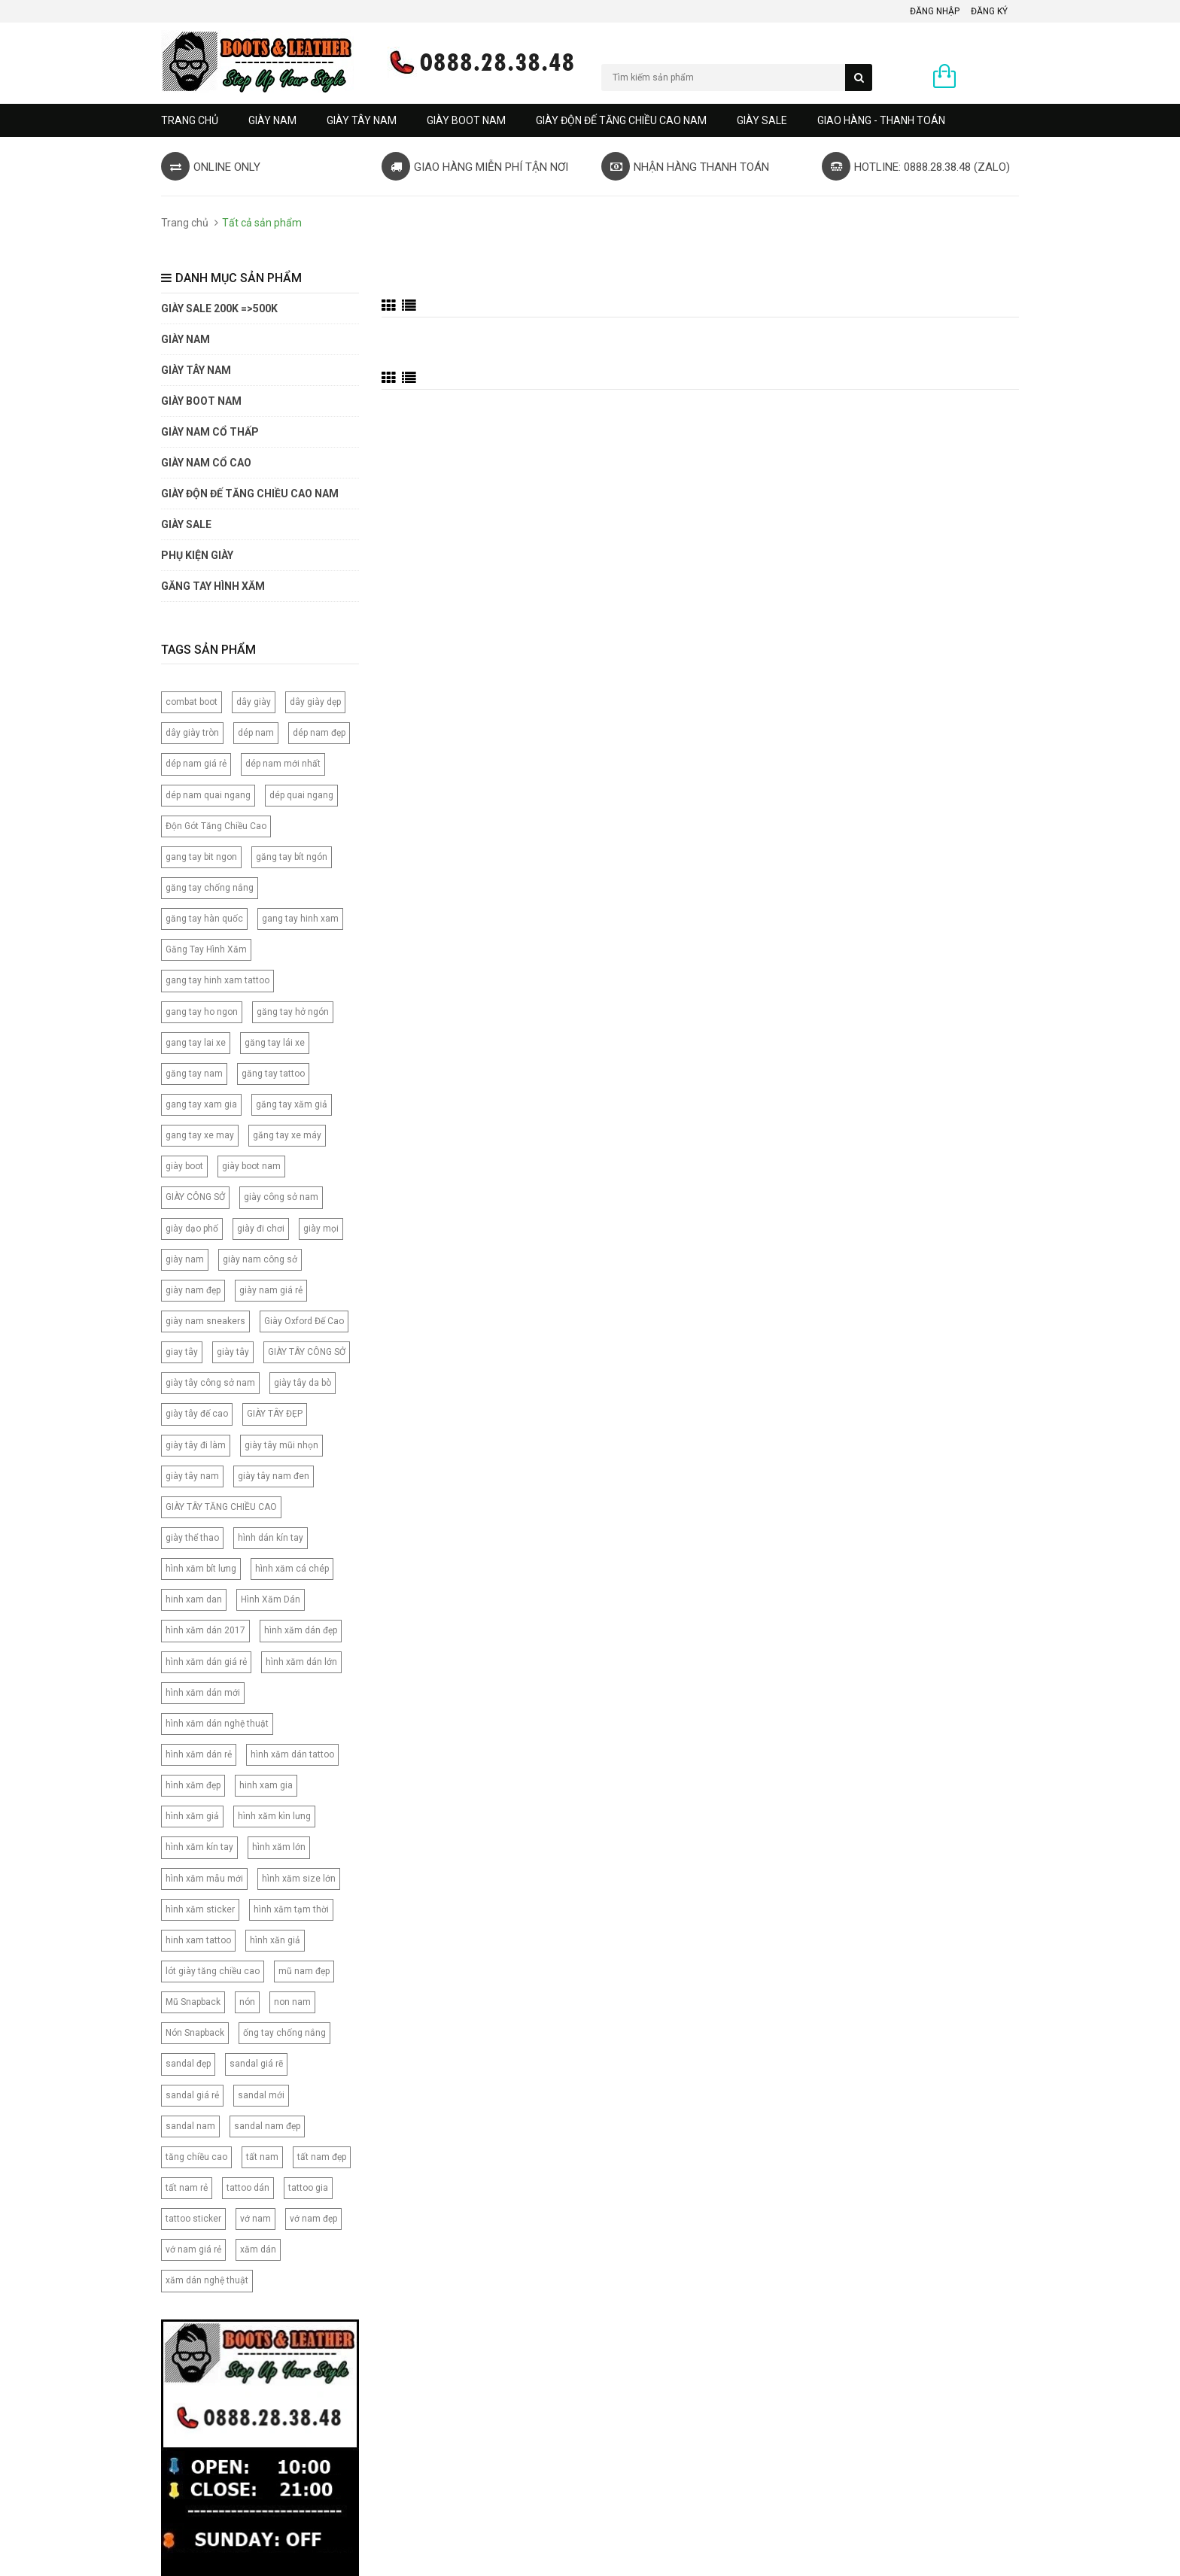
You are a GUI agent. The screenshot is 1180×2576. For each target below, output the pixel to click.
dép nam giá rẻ (196, 763)
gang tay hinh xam (300, 918)
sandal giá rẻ (192, 2095)
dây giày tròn (192, 733)
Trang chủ (189, 120)
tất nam (262, 2157)
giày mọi (321, 1228)
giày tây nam (192, 1476)
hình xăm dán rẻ (199, 1754)
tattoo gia (308, 2188)
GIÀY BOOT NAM (466, 120)
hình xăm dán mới (203, 1692)
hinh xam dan (194, 1599)
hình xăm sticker (200, 1909)
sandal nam (190, 2126)
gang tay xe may (200, 1135)
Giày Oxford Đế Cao (304, 1321)
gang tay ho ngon (202, 1012)
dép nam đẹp (319, 733)
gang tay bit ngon (201, 857)
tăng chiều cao (196, 2157)
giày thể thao (192, 1538)
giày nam (185, 1259)
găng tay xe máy (287, 1135)
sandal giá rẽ (256, 2063)
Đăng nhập (935, 11)
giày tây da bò (302, 1383)
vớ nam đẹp (313, 2218)
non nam (292, 2002)
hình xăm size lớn (299, 1878)
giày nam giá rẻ (271, 1290)
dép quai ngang (301, 795)
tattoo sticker (193, 2218)
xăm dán (258, 2249)
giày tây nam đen (273, 1476)
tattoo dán (248, 2188)
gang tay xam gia (201, 1104)
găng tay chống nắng (210, 887)
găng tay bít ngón (291, 857)
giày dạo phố (192, 1228)
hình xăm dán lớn (301, 1662)
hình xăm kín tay (199, 1847)
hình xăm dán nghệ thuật (217, 1723)
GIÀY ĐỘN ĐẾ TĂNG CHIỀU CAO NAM (621, 120)
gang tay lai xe (196, 1042)
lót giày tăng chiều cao (213, 1971)
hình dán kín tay (270, 1538)
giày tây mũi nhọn (281, 1445)
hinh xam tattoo (198, 1940)
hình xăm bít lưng (201, 1568)
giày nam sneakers (205, 1321)
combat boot (191, 702)
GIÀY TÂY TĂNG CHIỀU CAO (221, 1507)
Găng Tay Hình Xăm (206, 949)
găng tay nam (194, 1073)
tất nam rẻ (187, 2188)
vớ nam (255, 2218)
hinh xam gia (266, 1785)
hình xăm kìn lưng (274, 1816)
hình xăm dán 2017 (205, 1630)
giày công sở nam (281, 1197)
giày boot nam (251, 1166)
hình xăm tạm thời (291, 1909)
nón (247, 2002)
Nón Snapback (195, 2033)
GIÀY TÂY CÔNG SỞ (306, 1352)
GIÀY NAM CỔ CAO (206, 463)
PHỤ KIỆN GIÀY (197, 555)
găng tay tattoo (273, 1073)
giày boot (184, 1166)
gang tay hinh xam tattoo (217, 980)
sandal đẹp (188, 2063)
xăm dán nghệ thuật (207, 2280)
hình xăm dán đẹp (300, 1630)
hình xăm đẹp (193, 1785)
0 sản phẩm (991, 77)
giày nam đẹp (193, 1290)
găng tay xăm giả (291, 1104)
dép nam (256, 733)
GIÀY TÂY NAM (362, 120)
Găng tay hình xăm (213, 586)
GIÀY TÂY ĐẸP (275, 1413)
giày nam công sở (260, 1259)
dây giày (253, 702)
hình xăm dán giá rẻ (206, 1662)
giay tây (182, 1352)
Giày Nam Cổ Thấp (210, 432)
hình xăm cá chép (292, 1568)
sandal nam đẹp (267, 2126)
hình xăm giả (192, 1816)
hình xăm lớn (279, 1847)
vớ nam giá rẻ (193, 2249)
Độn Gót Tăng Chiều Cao (216, 826)
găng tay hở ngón (293, 1012)
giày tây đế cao (197, 1413)
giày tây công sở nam (210, 1383)
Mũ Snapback (193, 2002)
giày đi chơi (260, 1228)
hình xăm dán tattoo (292, 1754)
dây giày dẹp (315, 702)
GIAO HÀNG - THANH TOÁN (881, 120)
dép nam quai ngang (208, 795)
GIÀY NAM (272, 120)
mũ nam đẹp (304, 1971)
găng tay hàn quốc (204, 918)
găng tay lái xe (275, 1042)
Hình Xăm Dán (270, 1599)
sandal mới (261, 2095)
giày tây (233, 1352)
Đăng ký (989, 11)
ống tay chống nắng (284, 2033)
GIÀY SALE (762, 120)
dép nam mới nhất (283, 763)
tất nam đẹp (321, 2157)
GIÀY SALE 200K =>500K (219, 308)
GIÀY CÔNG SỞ (195, 1197)
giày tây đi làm (196, 1445)
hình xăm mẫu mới (204, 1878)
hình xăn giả (275, 1940)
